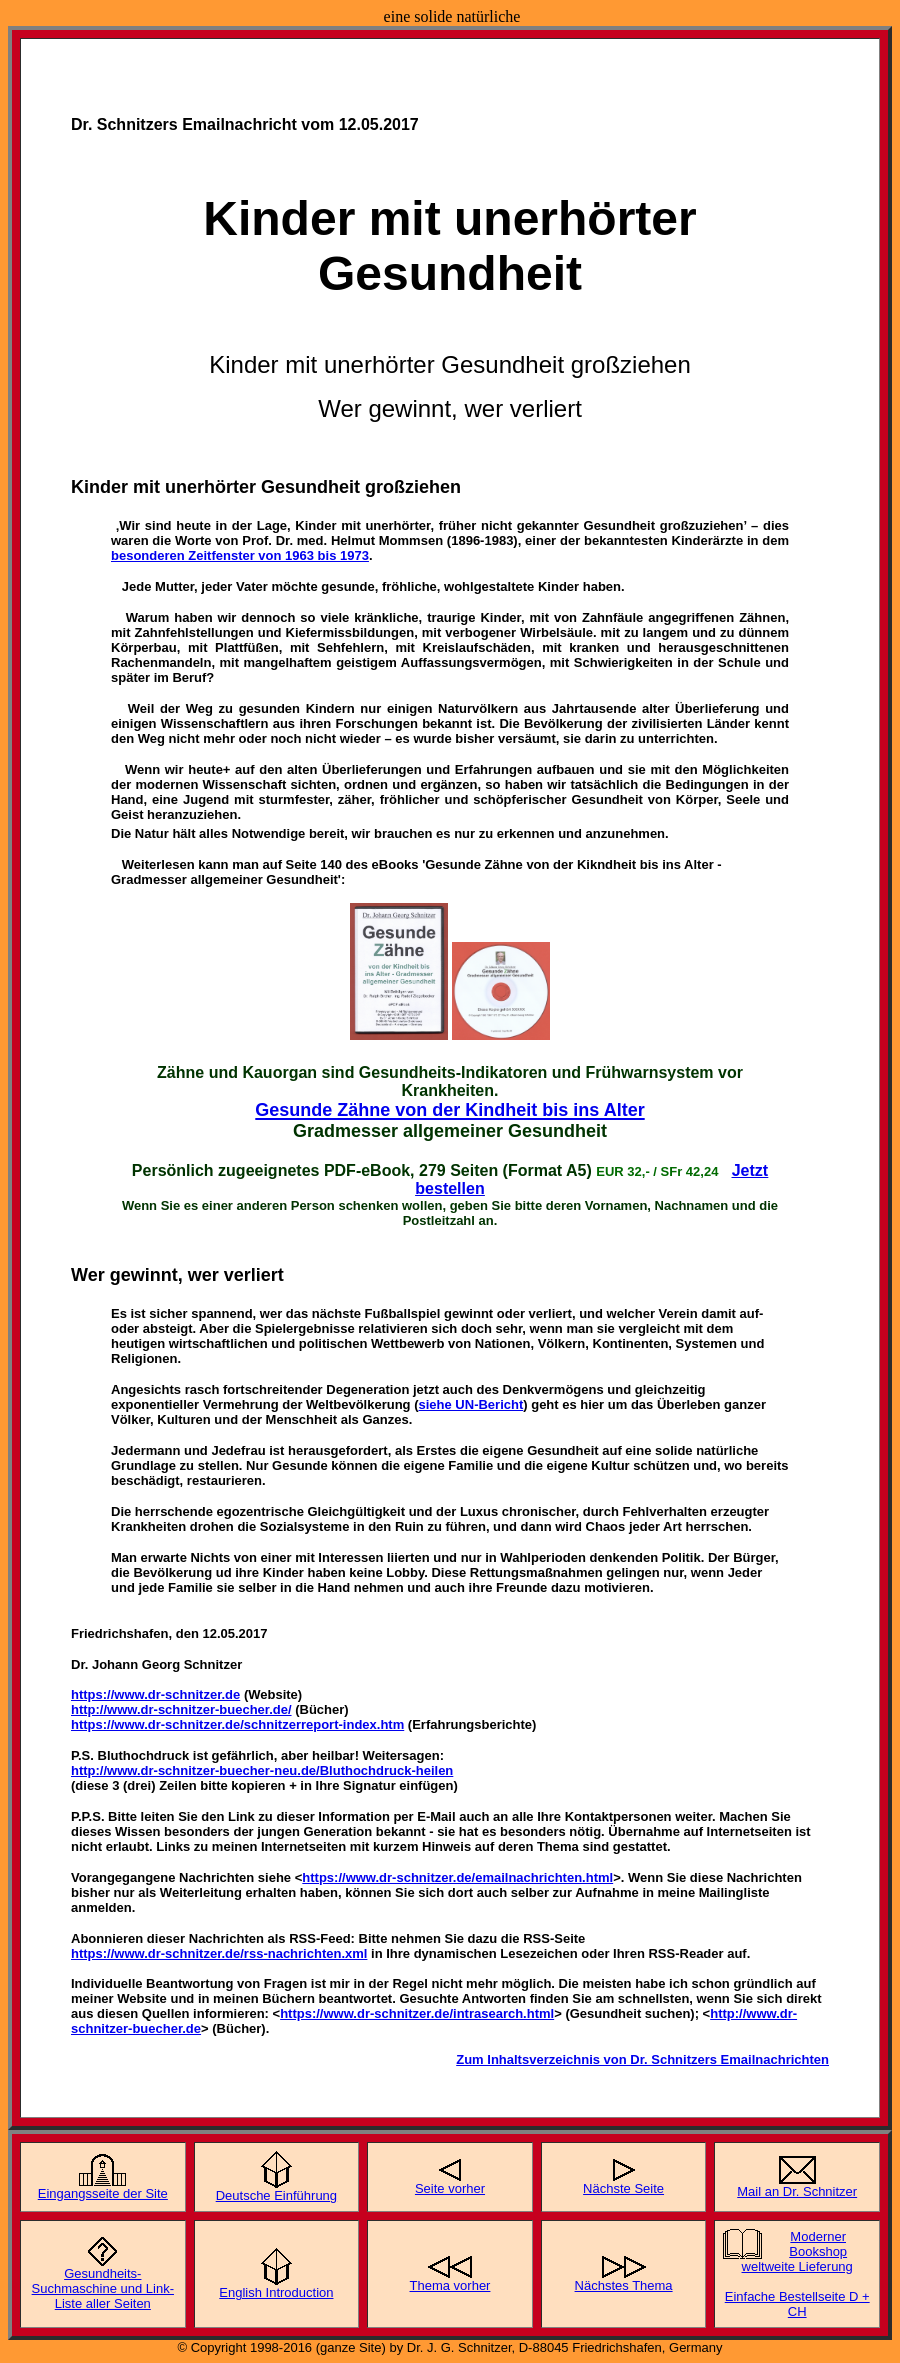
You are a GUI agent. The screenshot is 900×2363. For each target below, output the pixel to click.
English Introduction (276, 2292)
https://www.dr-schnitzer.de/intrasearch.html (417, 2013)
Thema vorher (450, 2285)
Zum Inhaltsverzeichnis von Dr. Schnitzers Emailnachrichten (642, 2059)
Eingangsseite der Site (103, 2193)
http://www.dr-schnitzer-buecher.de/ (181, 1709)
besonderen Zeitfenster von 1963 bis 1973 (240, 555)
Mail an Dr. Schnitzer (797, 2191)
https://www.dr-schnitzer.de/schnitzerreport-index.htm (237, 1724)
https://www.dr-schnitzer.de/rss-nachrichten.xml (219, 1953)
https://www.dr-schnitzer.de (155, 1694)
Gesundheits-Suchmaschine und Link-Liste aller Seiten (103, 2288)
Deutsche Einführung (276, 2195)
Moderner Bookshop (818, 2244)
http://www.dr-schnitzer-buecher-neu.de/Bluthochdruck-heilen (262, 1770)
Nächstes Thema (624, 2285)
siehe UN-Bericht (471, 1404)
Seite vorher (450, 2188)
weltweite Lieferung (797, 2266)
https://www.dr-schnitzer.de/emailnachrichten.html (457, 1877)
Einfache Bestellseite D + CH (797, 2304)
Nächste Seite (623, 2188)
